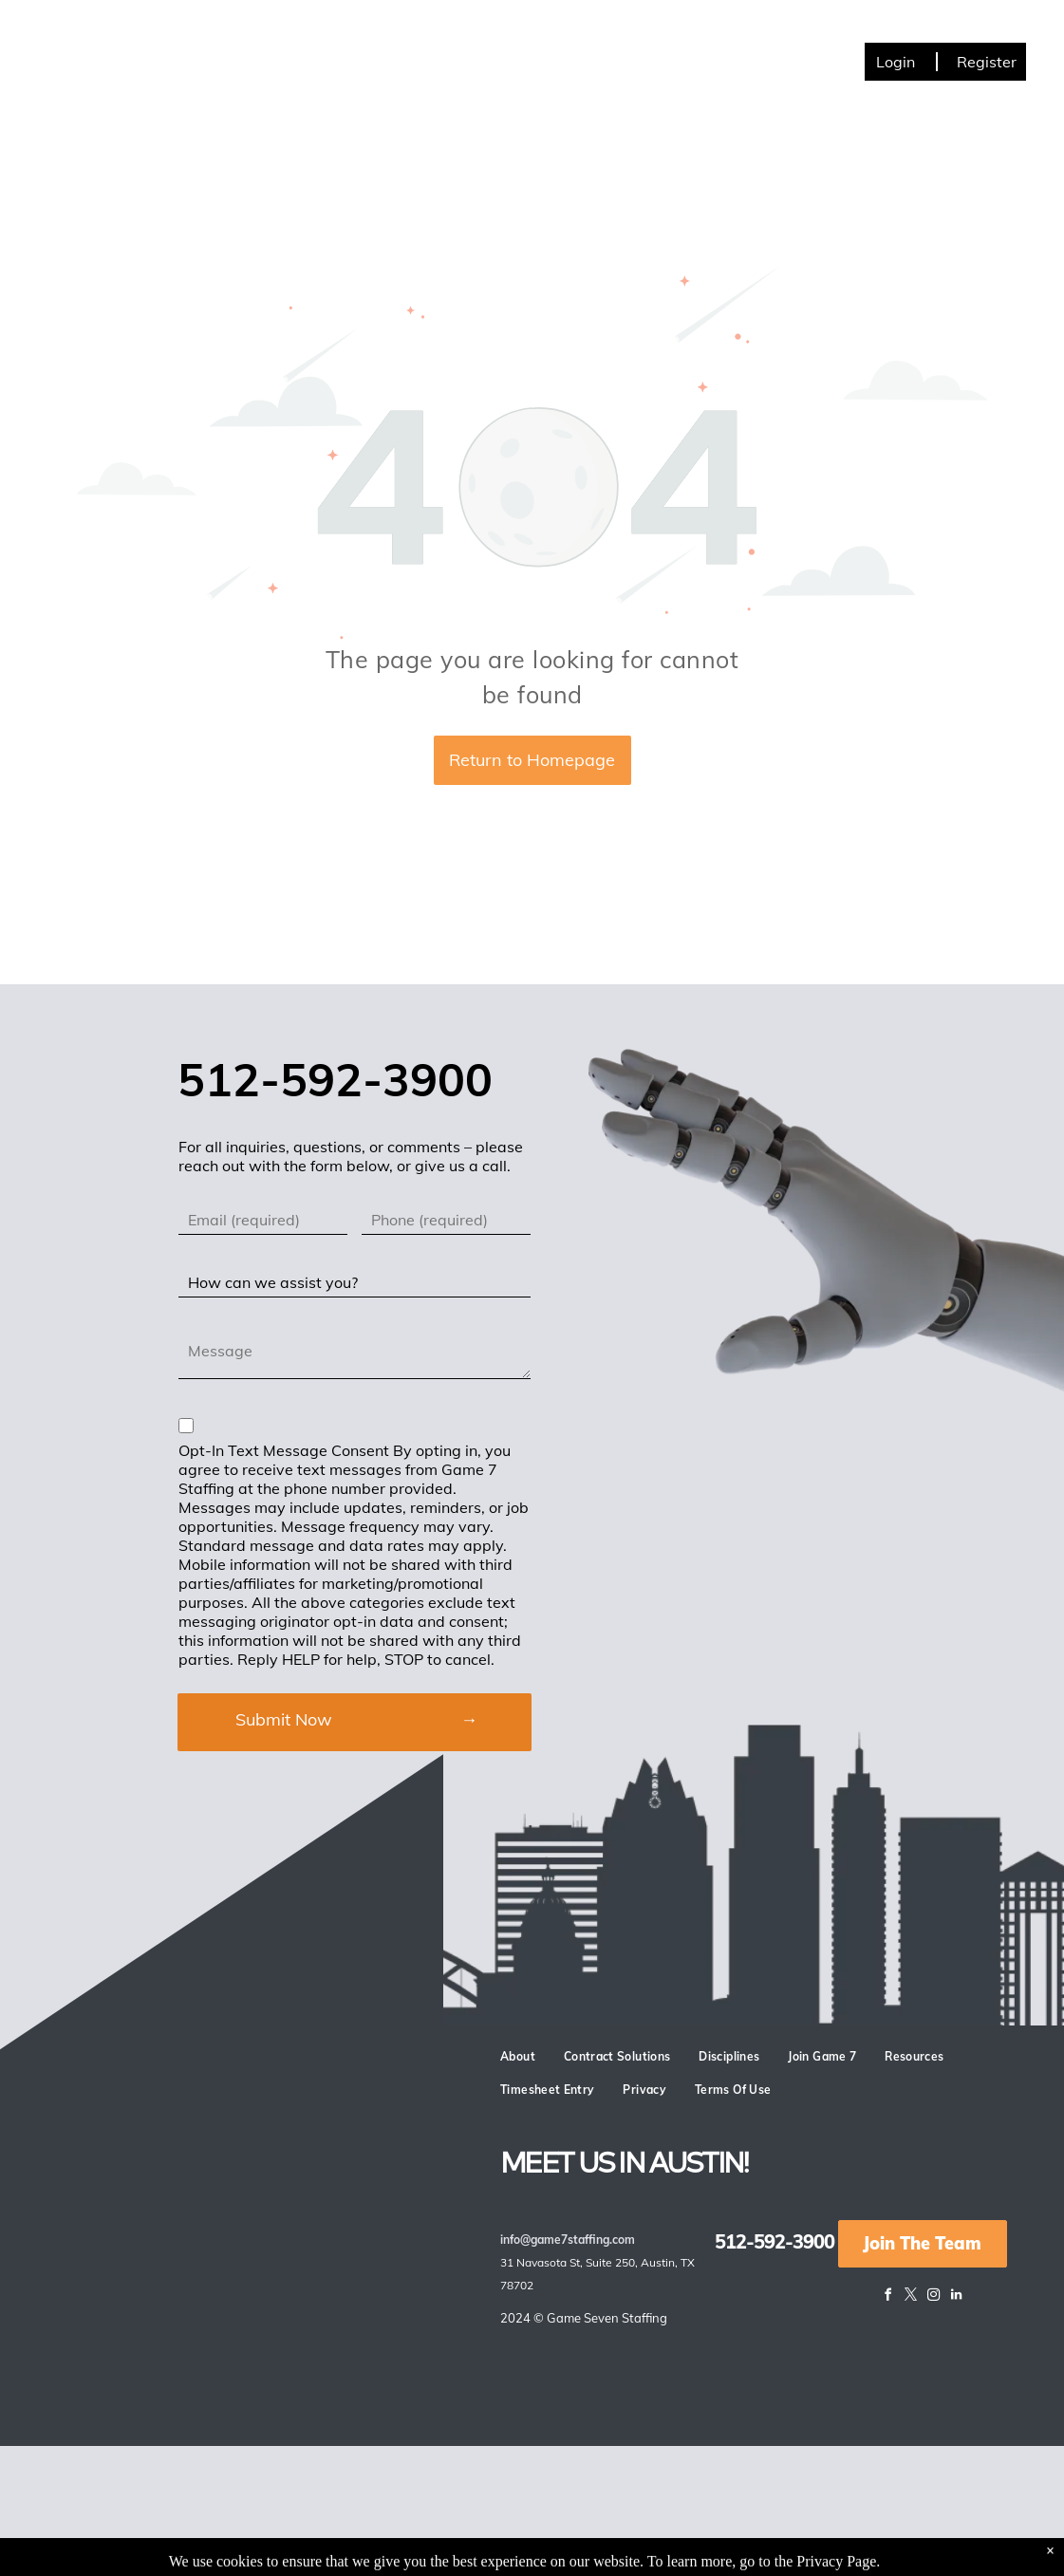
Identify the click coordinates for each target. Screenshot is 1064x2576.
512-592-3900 (774, 2241)
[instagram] (933, 2297)
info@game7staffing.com (567, 2239)
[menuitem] (178, 54)
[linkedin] (956, 2297)
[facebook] (888, 2297)
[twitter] (911, 2297)
